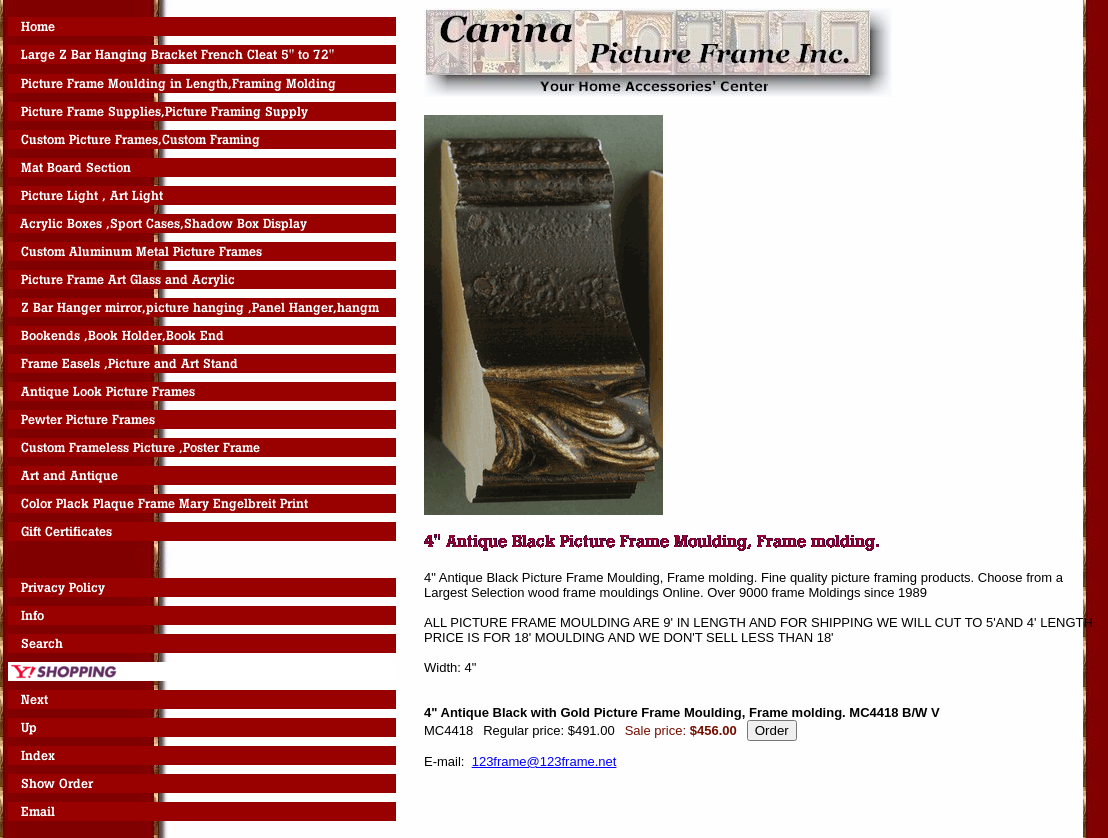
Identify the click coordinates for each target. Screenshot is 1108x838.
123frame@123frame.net (544, 761)
